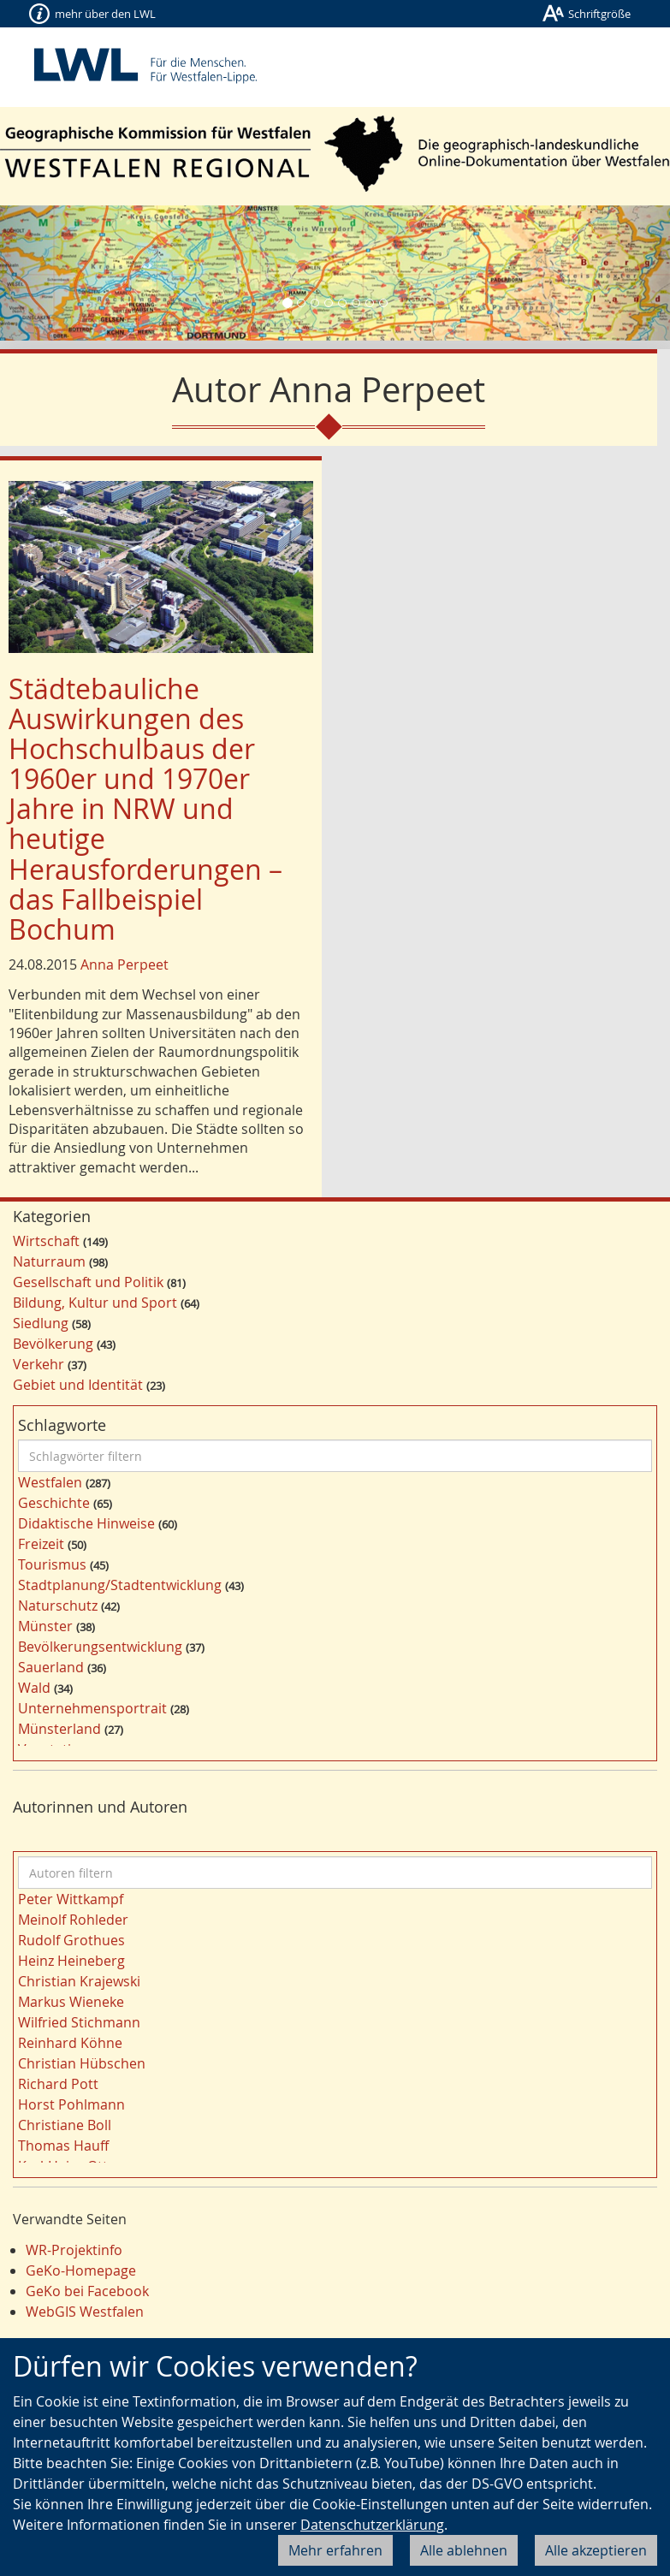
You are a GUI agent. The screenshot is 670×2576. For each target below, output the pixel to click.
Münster (45, 1626)
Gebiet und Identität (78, 1384)
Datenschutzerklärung (372, 2524)
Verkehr (38, 1364)
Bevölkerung (53, 1343)
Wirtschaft (46, 1241)
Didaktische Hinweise (86, 1523)
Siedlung (40, 1323)
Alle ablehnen (463, 2550)
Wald (34, 1687)
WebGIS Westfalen (85, 2311)
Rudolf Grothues (71, 1940)
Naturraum (49, 1261)
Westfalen (50, 1482)
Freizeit (41, 1543)
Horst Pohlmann (71, 2104)
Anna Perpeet (124, 964)
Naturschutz (58, 1605)
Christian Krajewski (79, 1981)
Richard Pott (58, 2083)
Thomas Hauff (63, 2145)
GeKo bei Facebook (87, 2291)
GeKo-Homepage (81, 2270)
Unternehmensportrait (92, 1708)
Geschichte (54, 1502)
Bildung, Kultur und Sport (95, 1302)
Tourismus (52, 1564)
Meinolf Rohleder (73, 1919)
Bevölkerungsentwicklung (100, 1646)
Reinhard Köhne (70, 2042)
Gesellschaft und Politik (88, 1282)
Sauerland (51, 1667)
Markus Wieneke (71, 2001)
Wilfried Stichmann (79, 2022)
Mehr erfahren (335, 2550)
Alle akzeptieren (596, 2550)
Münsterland (59, 1728)
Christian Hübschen (81, 2063)
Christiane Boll (64, 2125)
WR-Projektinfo (74, 2250)
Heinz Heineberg (71, 1960)
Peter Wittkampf (70, 1899)
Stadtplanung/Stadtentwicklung (120, 1585)
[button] (50, 273)
